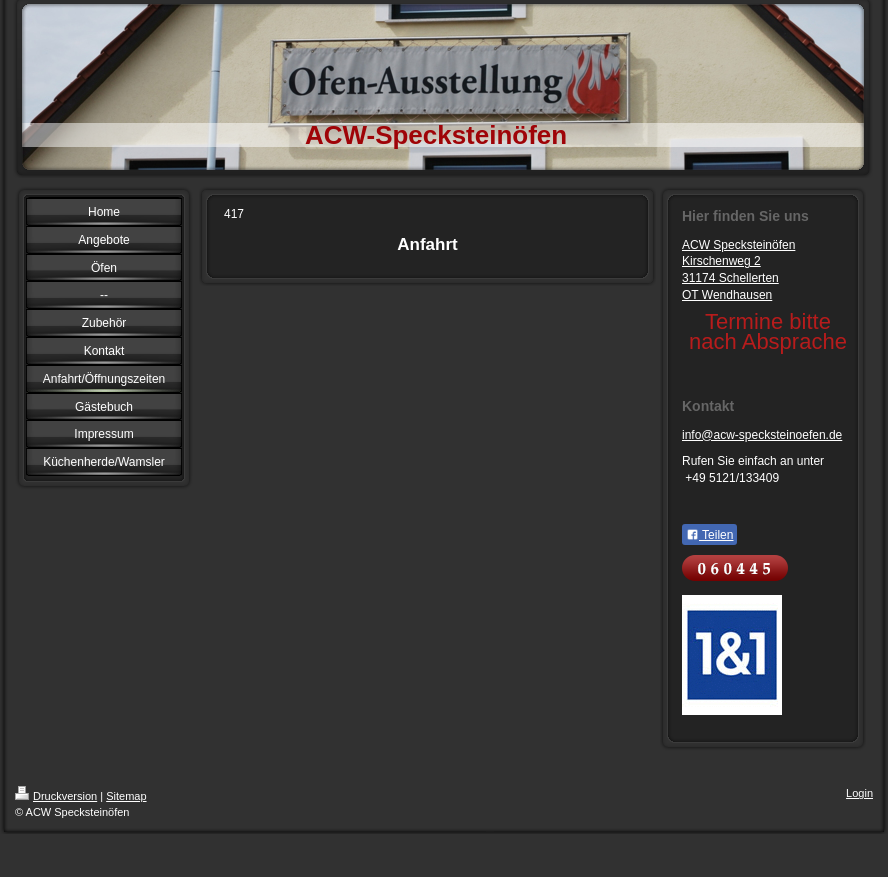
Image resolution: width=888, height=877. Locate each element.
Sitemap (126, 796)
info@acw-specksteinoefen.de (762, 435)
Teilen (709, 535)
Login (859, 793)
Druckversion (56, 796)
